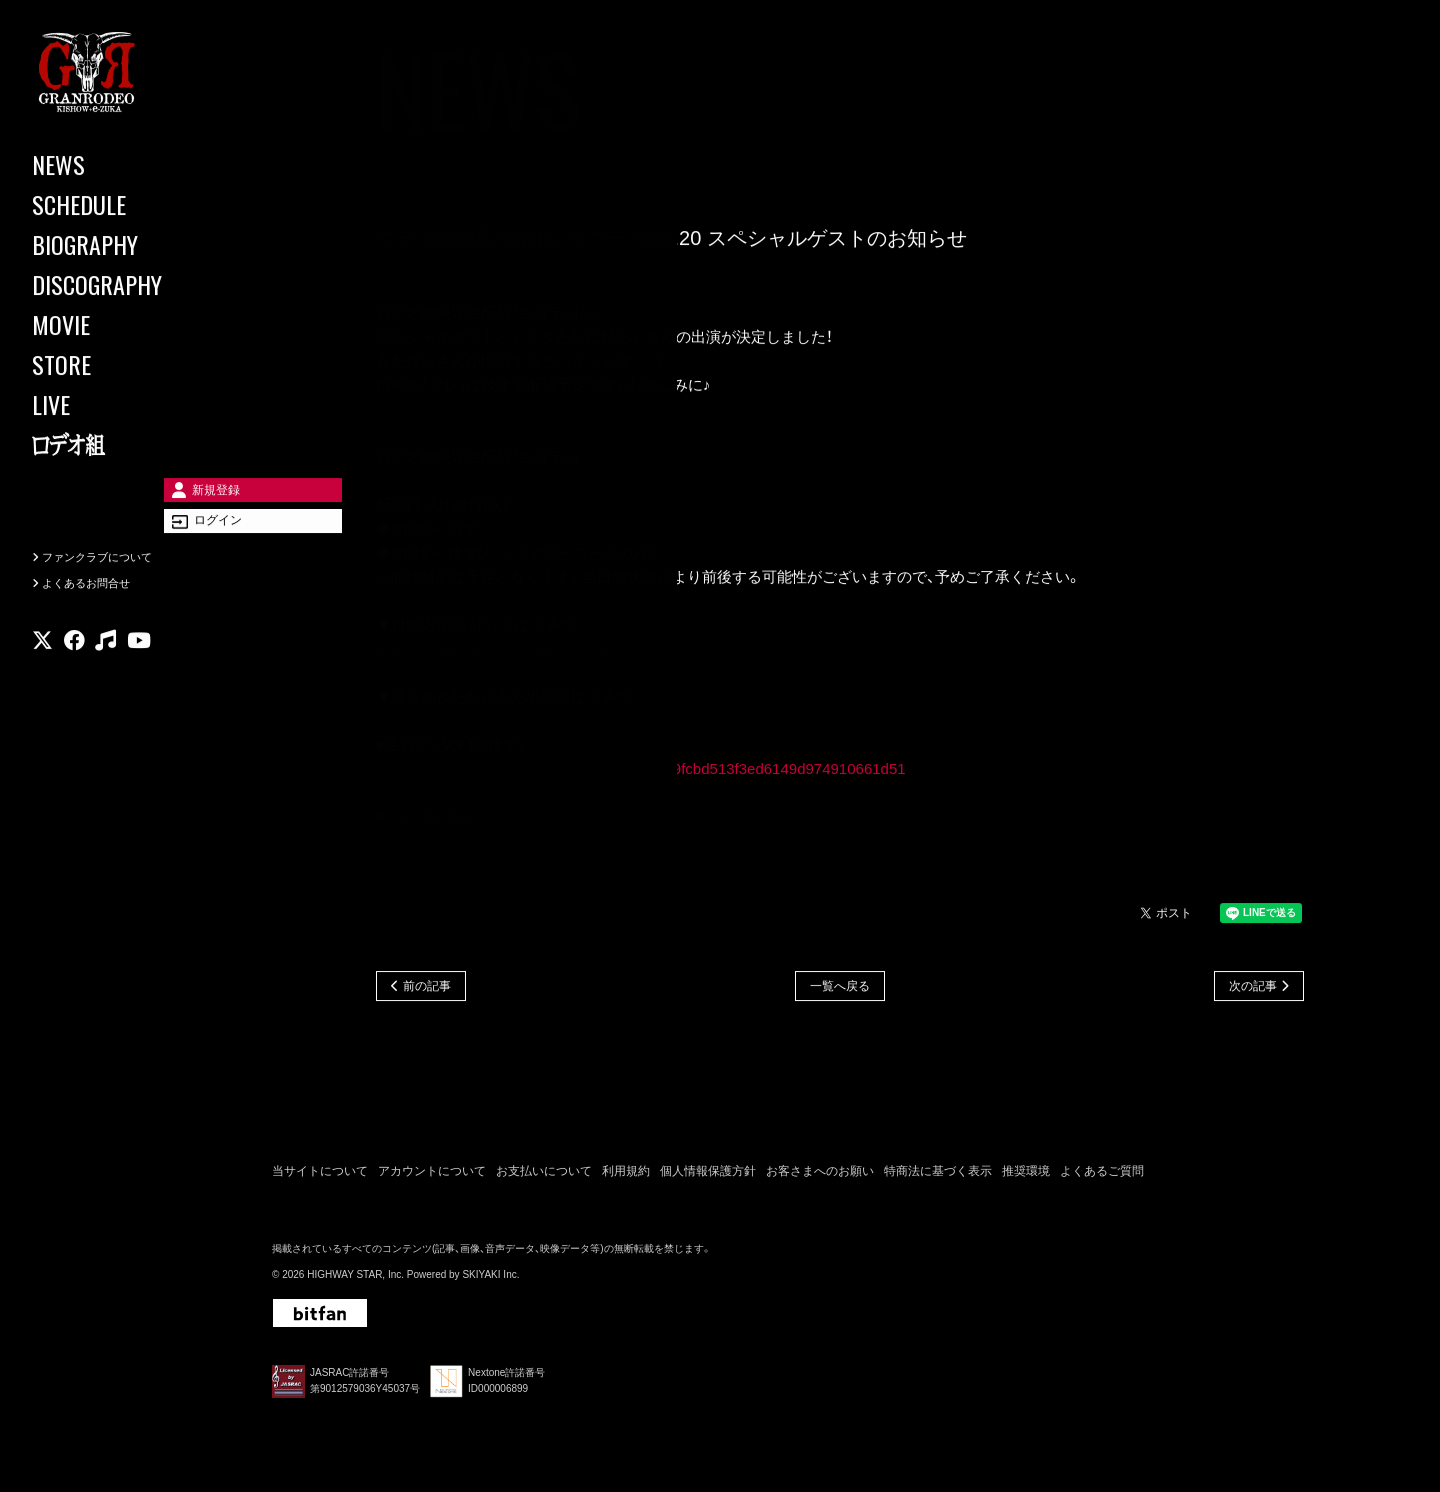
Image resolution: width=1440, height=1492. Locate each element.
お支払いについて (544, 1176)
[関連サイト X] (42, 674)
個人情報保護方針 (708, 1176)
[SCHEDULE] (120, 204)
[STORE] (120, 364)
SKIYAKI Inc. (490, 1280)
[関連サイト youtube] (139, 674)
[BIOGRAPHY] (120, 244)
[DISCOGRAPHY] (120, 284)
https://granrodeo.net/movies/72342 (494, 843)
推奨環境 (1026, 1176)
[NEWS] (120, 164)
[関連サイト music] (105, 674)
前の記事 (427, 990)
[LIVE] (120, 404)
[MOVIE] (120, 324)
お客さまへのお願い (820, 1176)
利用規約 (626, 1176)
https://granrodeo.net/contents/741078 (503, 651)
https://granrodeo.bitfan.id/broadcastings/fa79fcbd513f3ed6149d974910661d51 (642, 771)
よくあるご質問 (1102, 1176)
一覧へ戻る (840, 990)
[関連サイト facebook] (74, 674)
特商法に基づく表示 (938, 1176)
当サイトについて (320, 1176)
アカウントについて (432, 1176)
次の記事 (1253, 990)
